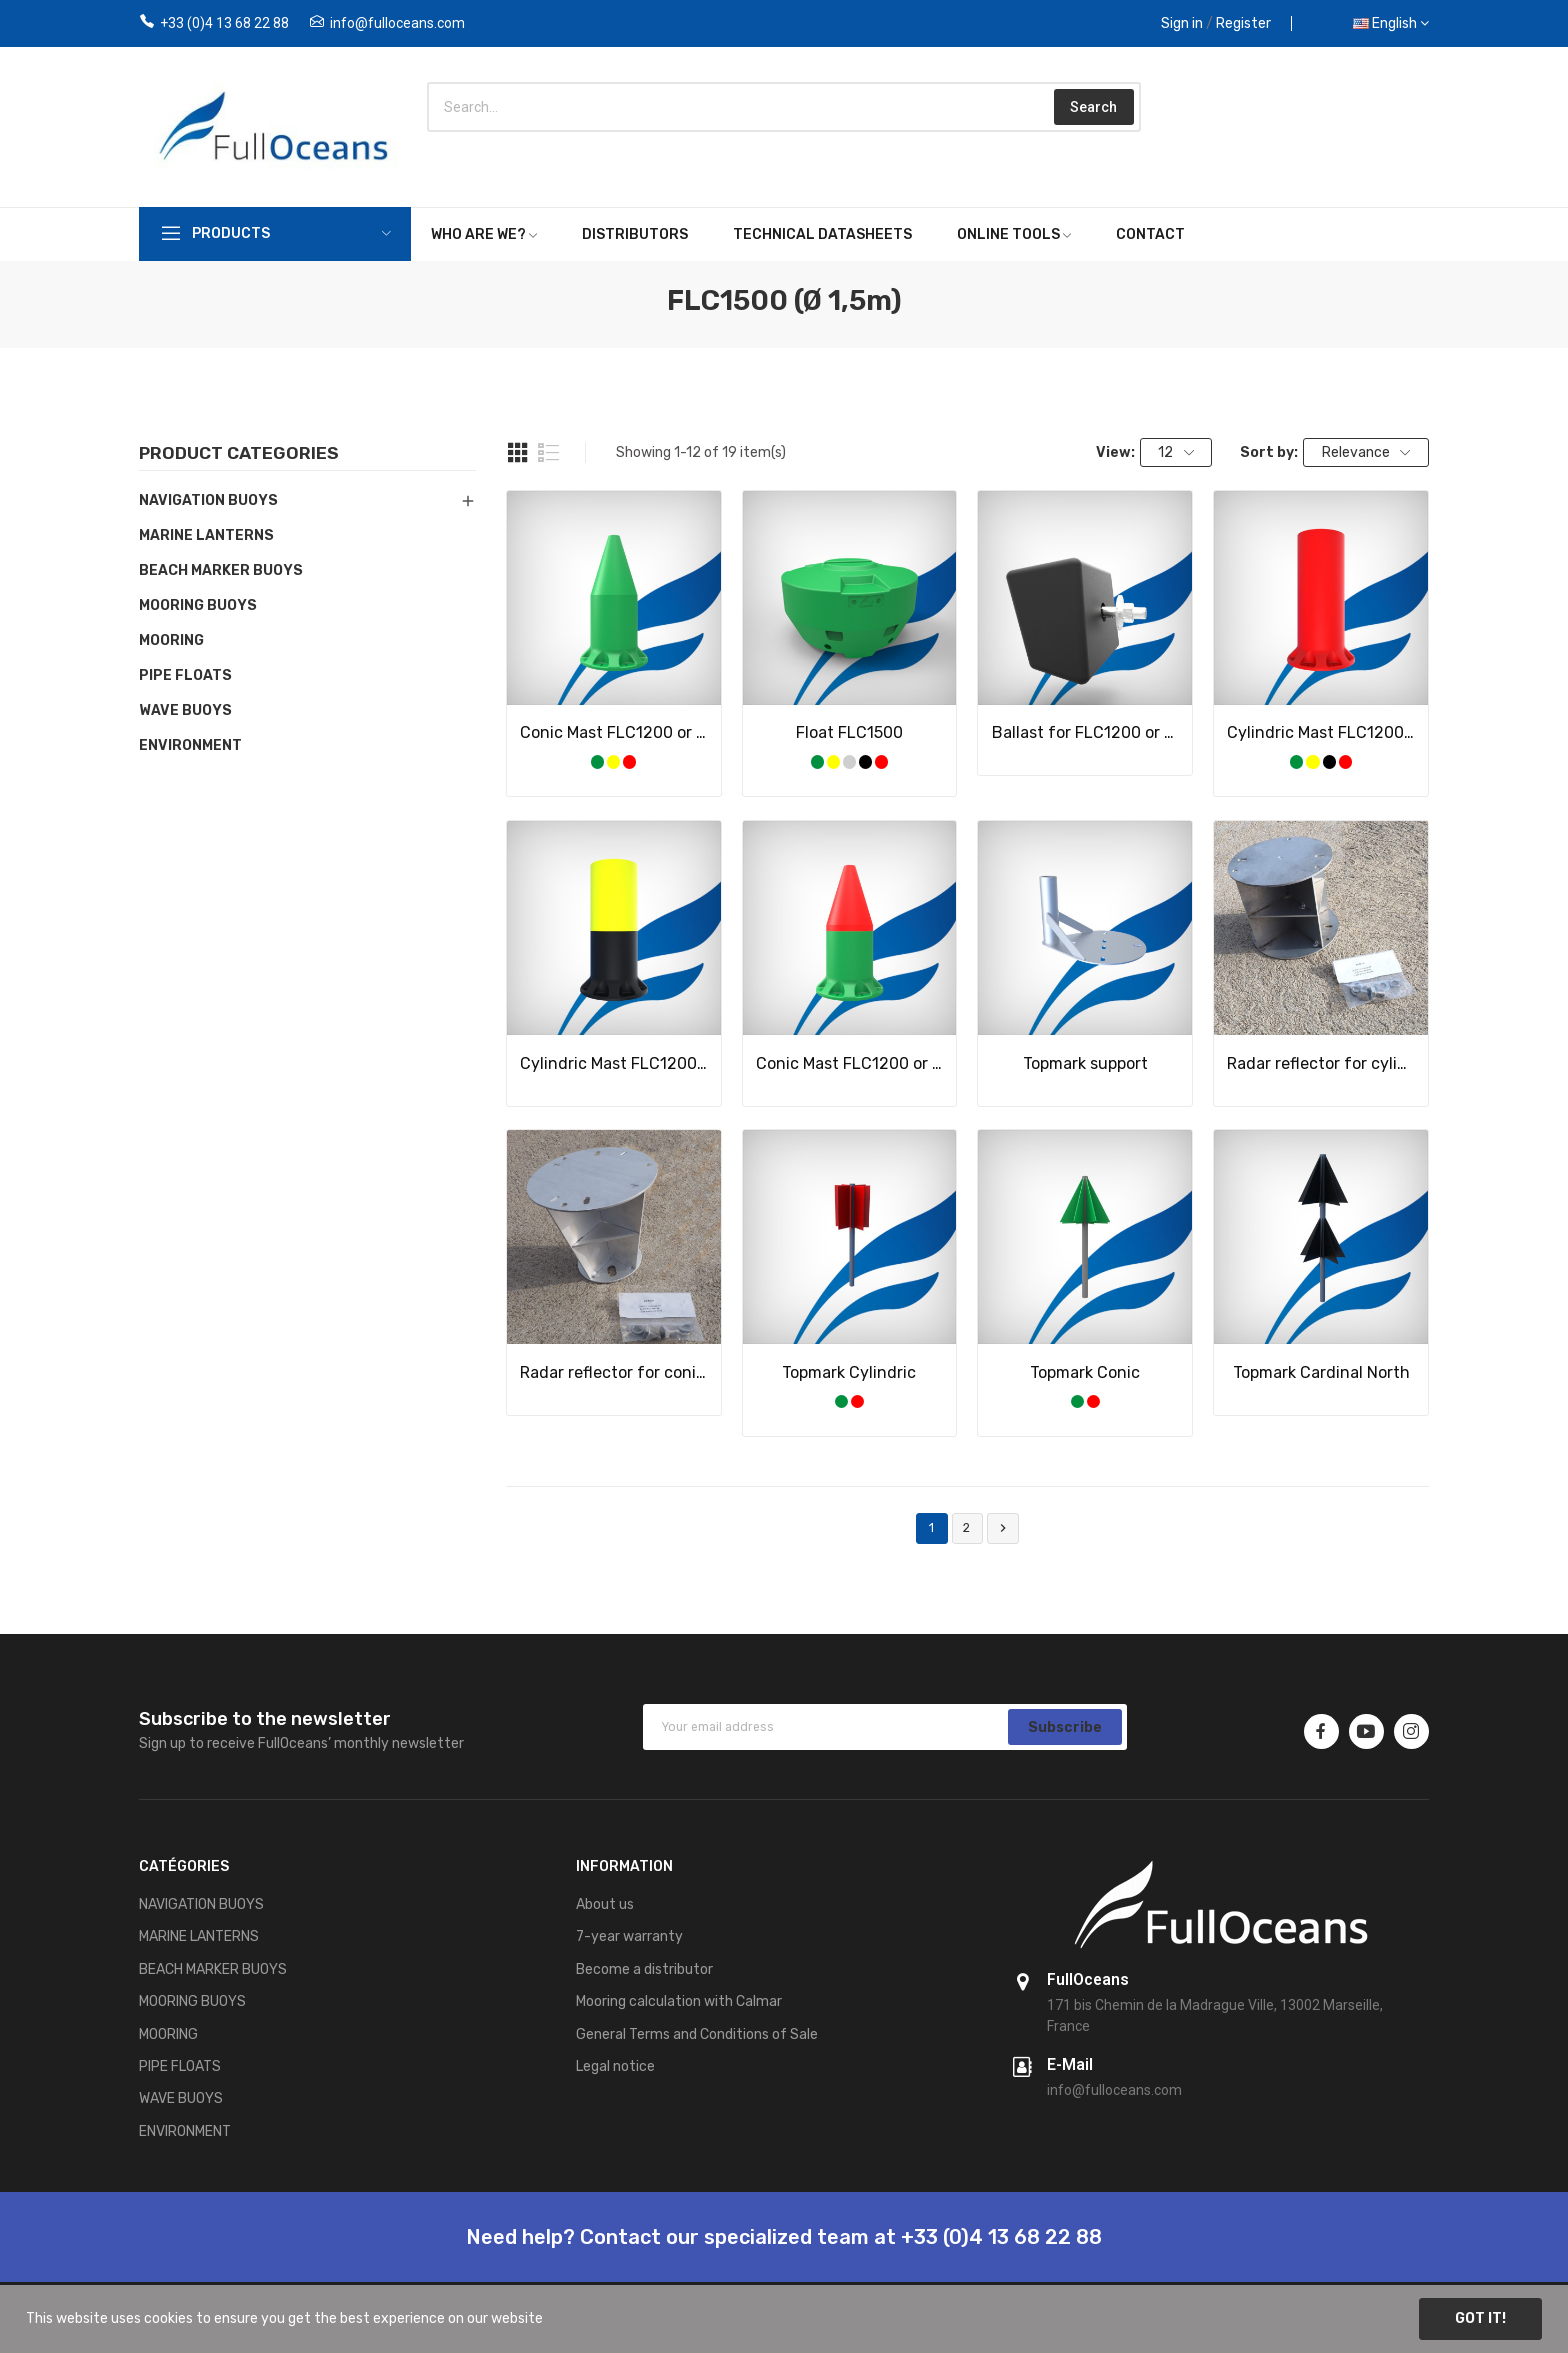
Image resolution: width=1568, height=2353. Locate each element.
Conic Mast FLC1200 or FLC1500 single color (614, 732)
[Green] (597, 761)
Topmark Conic (1085, 1372)
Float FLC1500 (849, 732)
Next (1003, 1528)
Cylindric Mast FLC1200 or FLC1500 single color (1321, 732)
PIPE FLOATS (185, 675)
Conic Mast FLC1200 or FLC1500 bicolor (850, 1063)
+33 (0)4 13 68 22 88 (224, 23)
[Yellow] (613, 761)
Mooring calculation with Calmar (679, 2001)
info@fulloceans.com (397, 23)
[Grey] (849, 761)
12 (1176, 452)
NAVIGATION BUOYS (208, 500)
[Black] (865, 761)
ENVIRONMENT (190, 745)
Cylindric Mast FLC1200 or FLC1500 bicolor (614, 1063)
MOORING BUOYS (198, 605)
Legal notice (615, 2066)
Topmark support (1085, 1063)
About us (605, 1904)
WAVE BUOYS (185, 710)
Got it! (1480, 2318)
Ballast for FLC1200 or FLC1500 (1086, 732)
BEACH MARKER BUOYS (221, 570)
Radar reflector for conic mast (614, 1372)
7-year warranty (629, 1936)
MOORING (171, 640)
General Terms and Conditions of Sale (697, 2034)
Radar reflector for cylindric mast (1321, 1063)
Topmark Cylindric (849, 1372)
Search (1093, 107)
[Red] (629, 761)
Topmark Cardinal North (1321, 1372)
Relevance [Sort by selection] (1366, 452)
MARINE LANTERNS (206, 535)
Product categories (239, 454)
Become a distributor (644, 1969)
